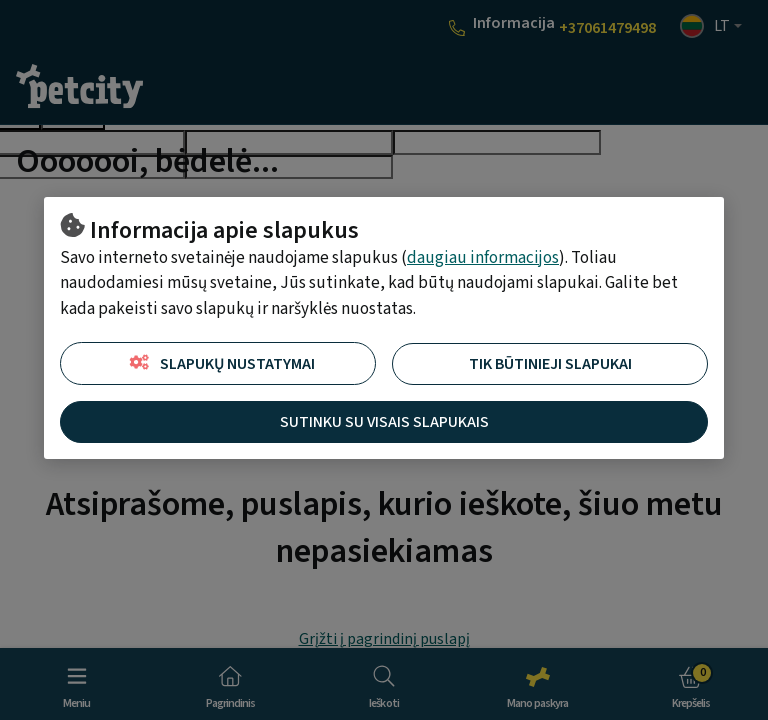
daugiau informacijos (483, 258)
